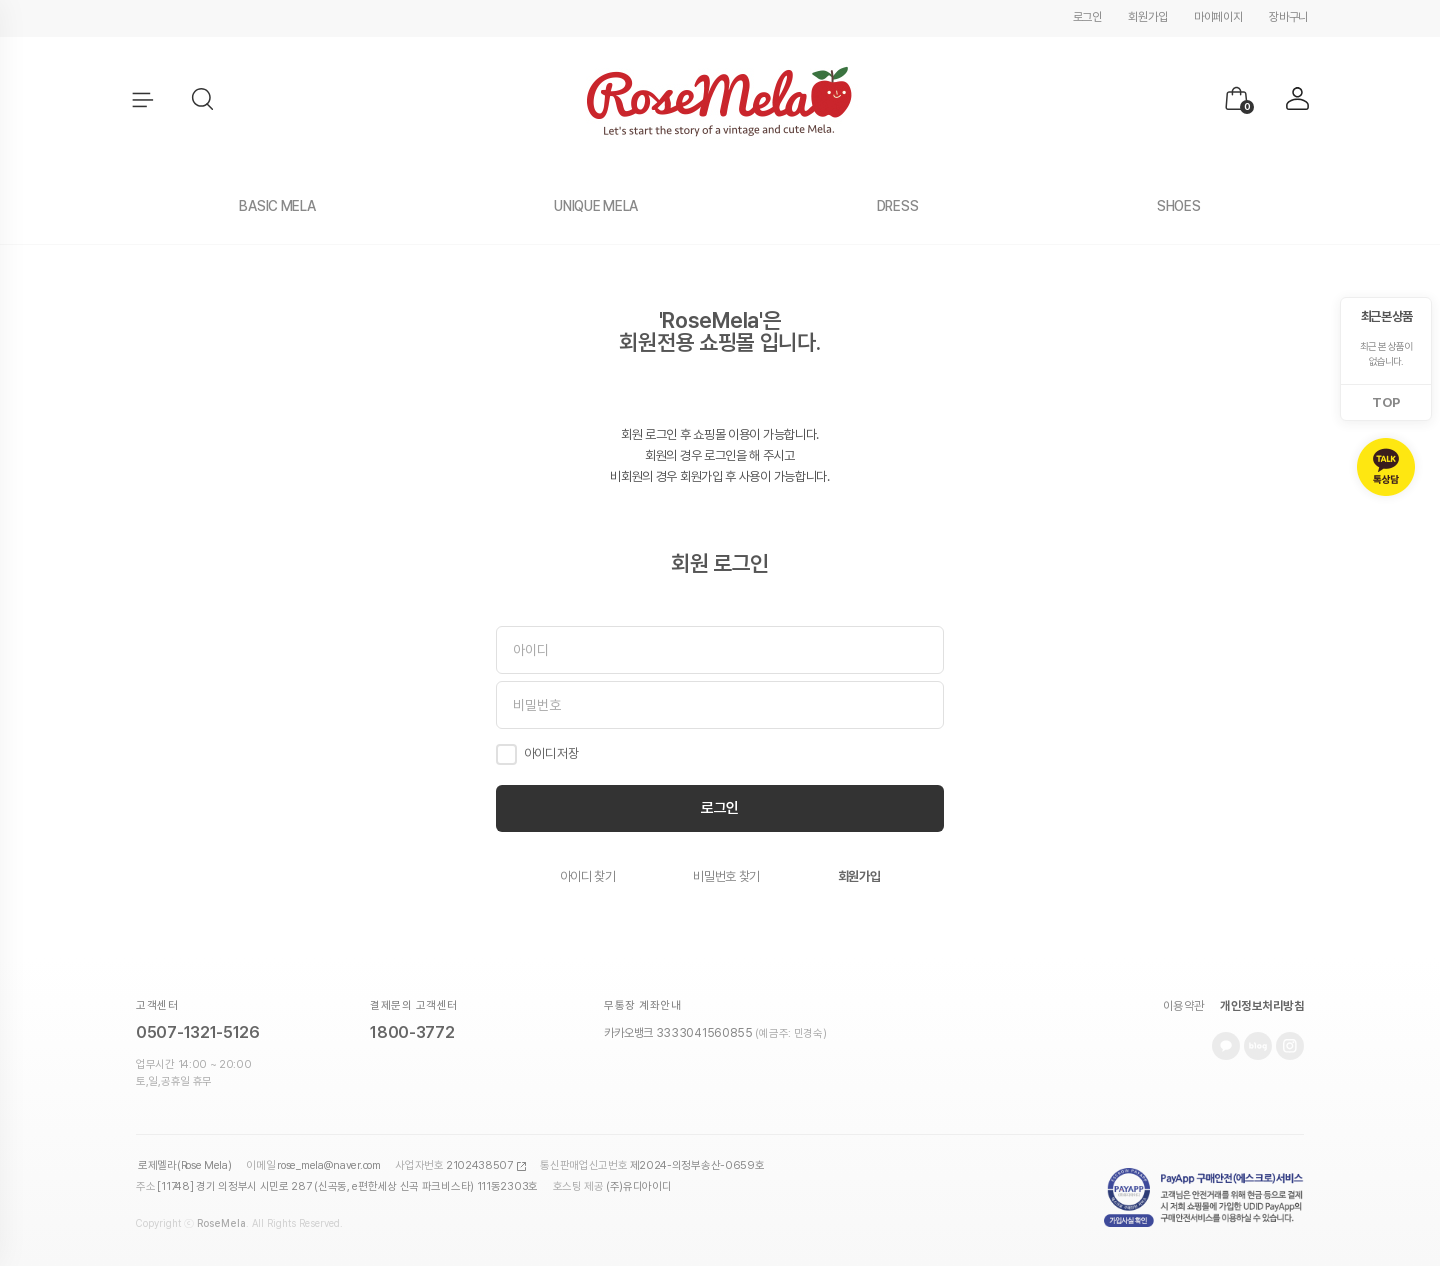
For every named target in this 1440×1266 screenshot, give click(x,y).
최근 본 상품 (1386, 316)
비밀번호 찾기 (726, 876)
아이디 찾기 (588, 876)
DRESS (898, 206)
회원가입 (1147, 17)
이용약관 (1184, 1006)
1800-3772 (412, 1032)
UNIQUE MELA (596, 206)
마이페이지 (1218, 17)
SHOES (1179, 206)
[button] (204, 100)
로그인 (1087, 17)
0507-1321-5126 (198, 1032)
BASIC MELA (277, 206)
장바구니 (1288, 17)
